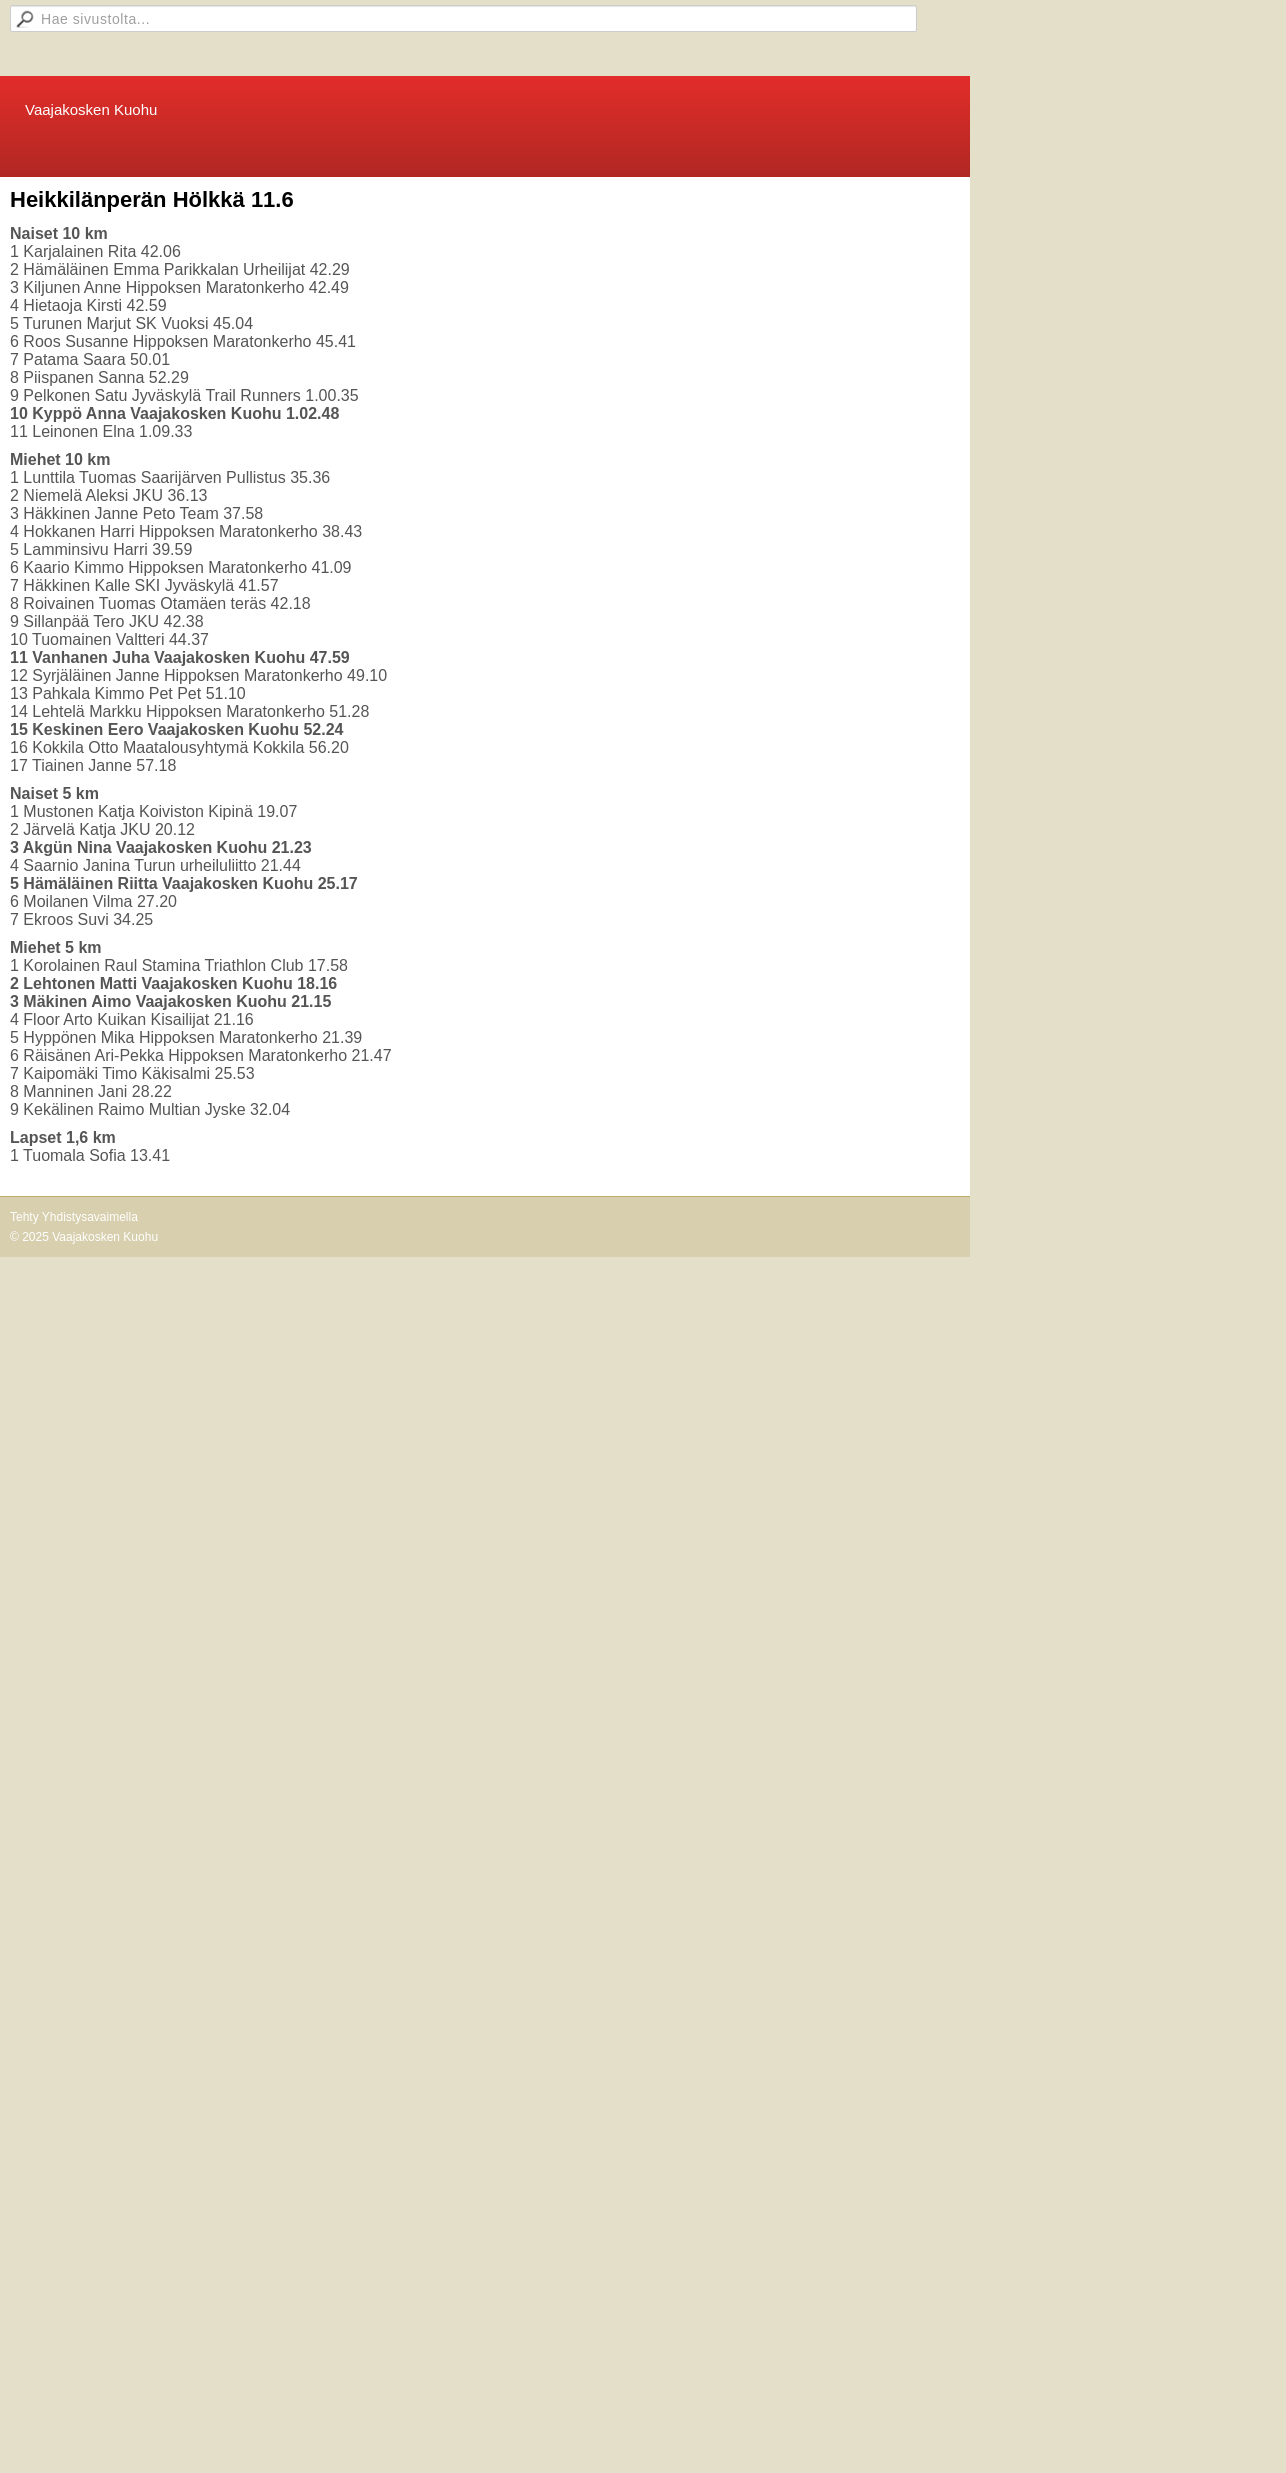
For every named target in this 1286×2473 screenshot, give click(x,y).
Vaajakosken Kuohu (91, 109)
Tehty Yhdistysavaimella (74, 1217)
